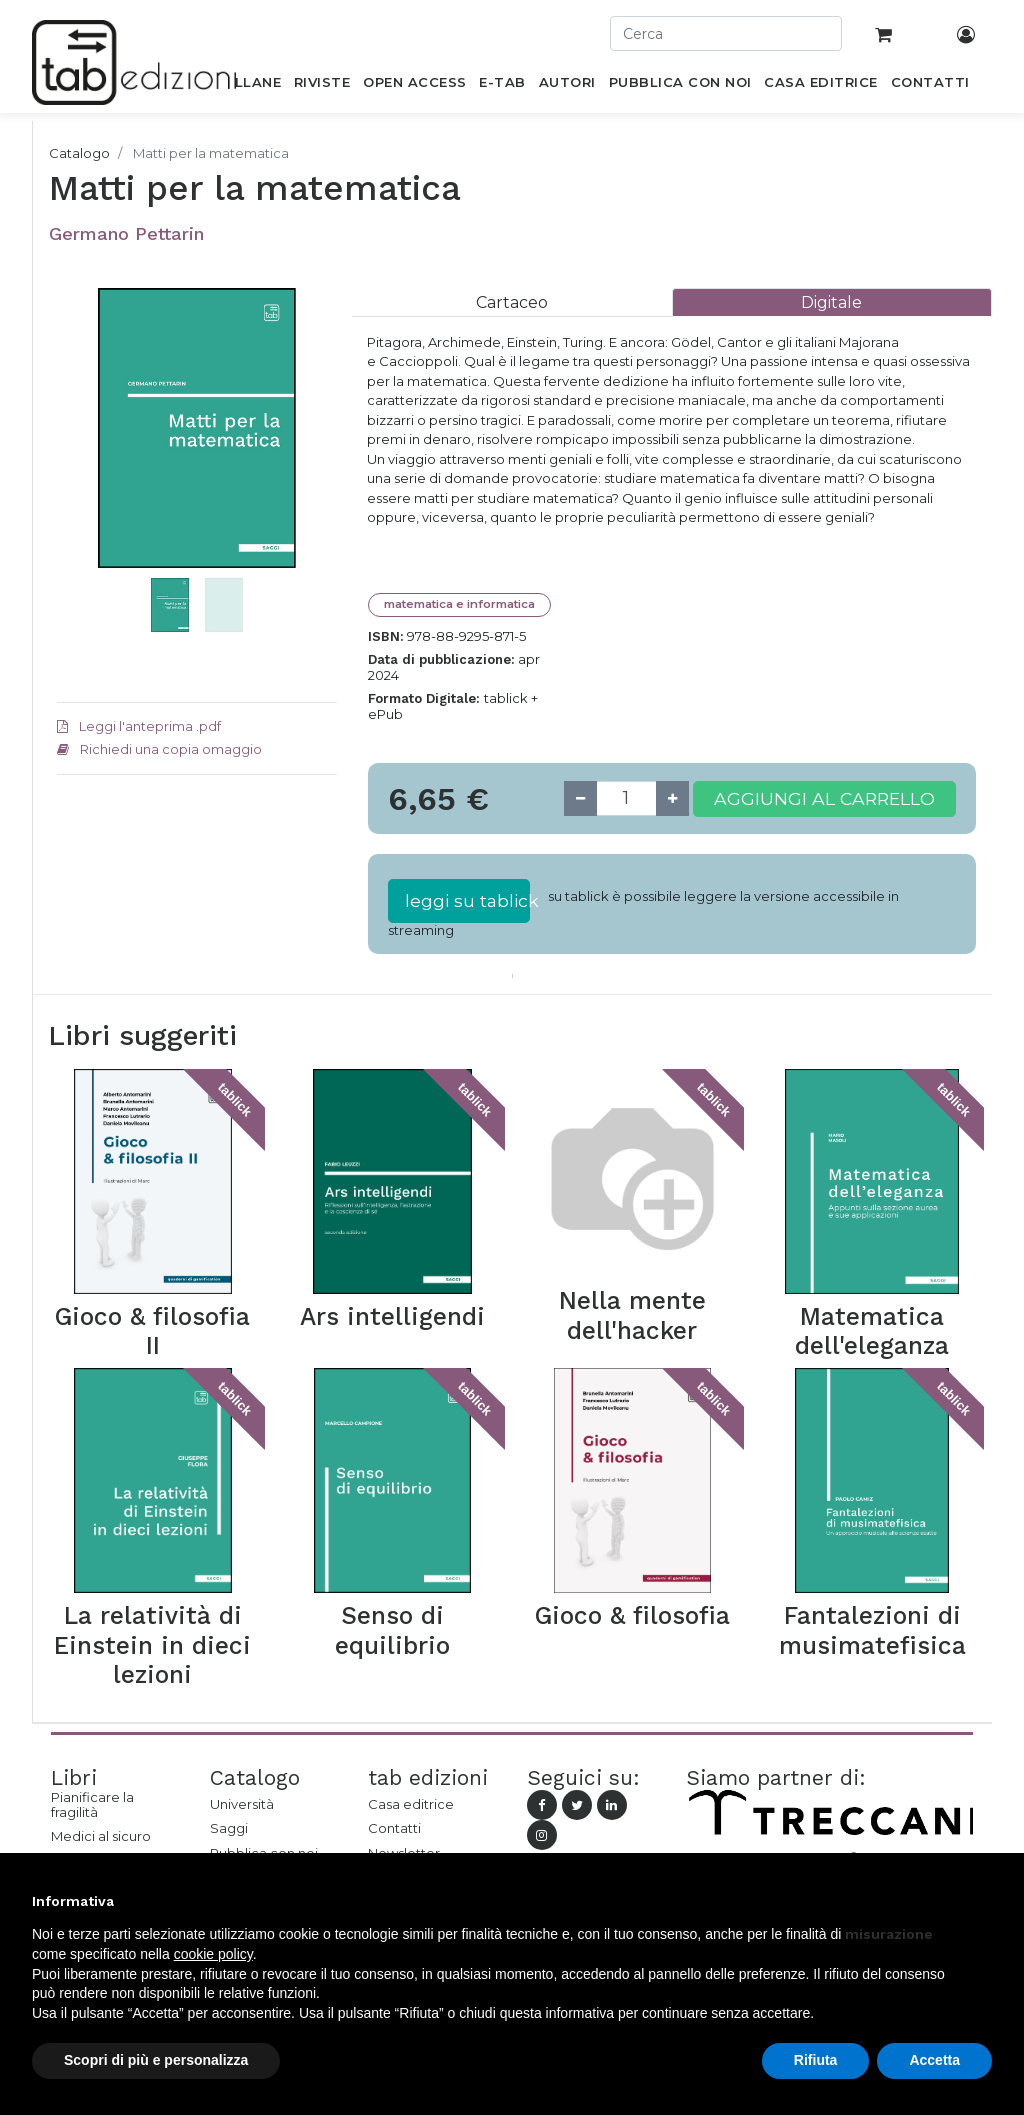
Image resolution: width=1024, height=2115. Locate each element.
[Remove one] (580, 798)
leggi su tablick (467, 900)
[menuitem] (246, 86)
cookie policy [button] (213, 1954)
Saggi (229, 1828)
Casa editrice (411, 1804)
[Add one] (672, 798)
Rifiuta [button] (816, 2060)
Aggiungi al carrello (824, 798)
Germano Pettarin (126, 233)
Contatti (394, 1828)
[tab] (512, 302)
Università (242, 1804)
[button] (78, 488)
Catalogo (79, 153)
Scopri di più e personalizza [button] (156, 2060)
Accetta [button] (934, 2060)
